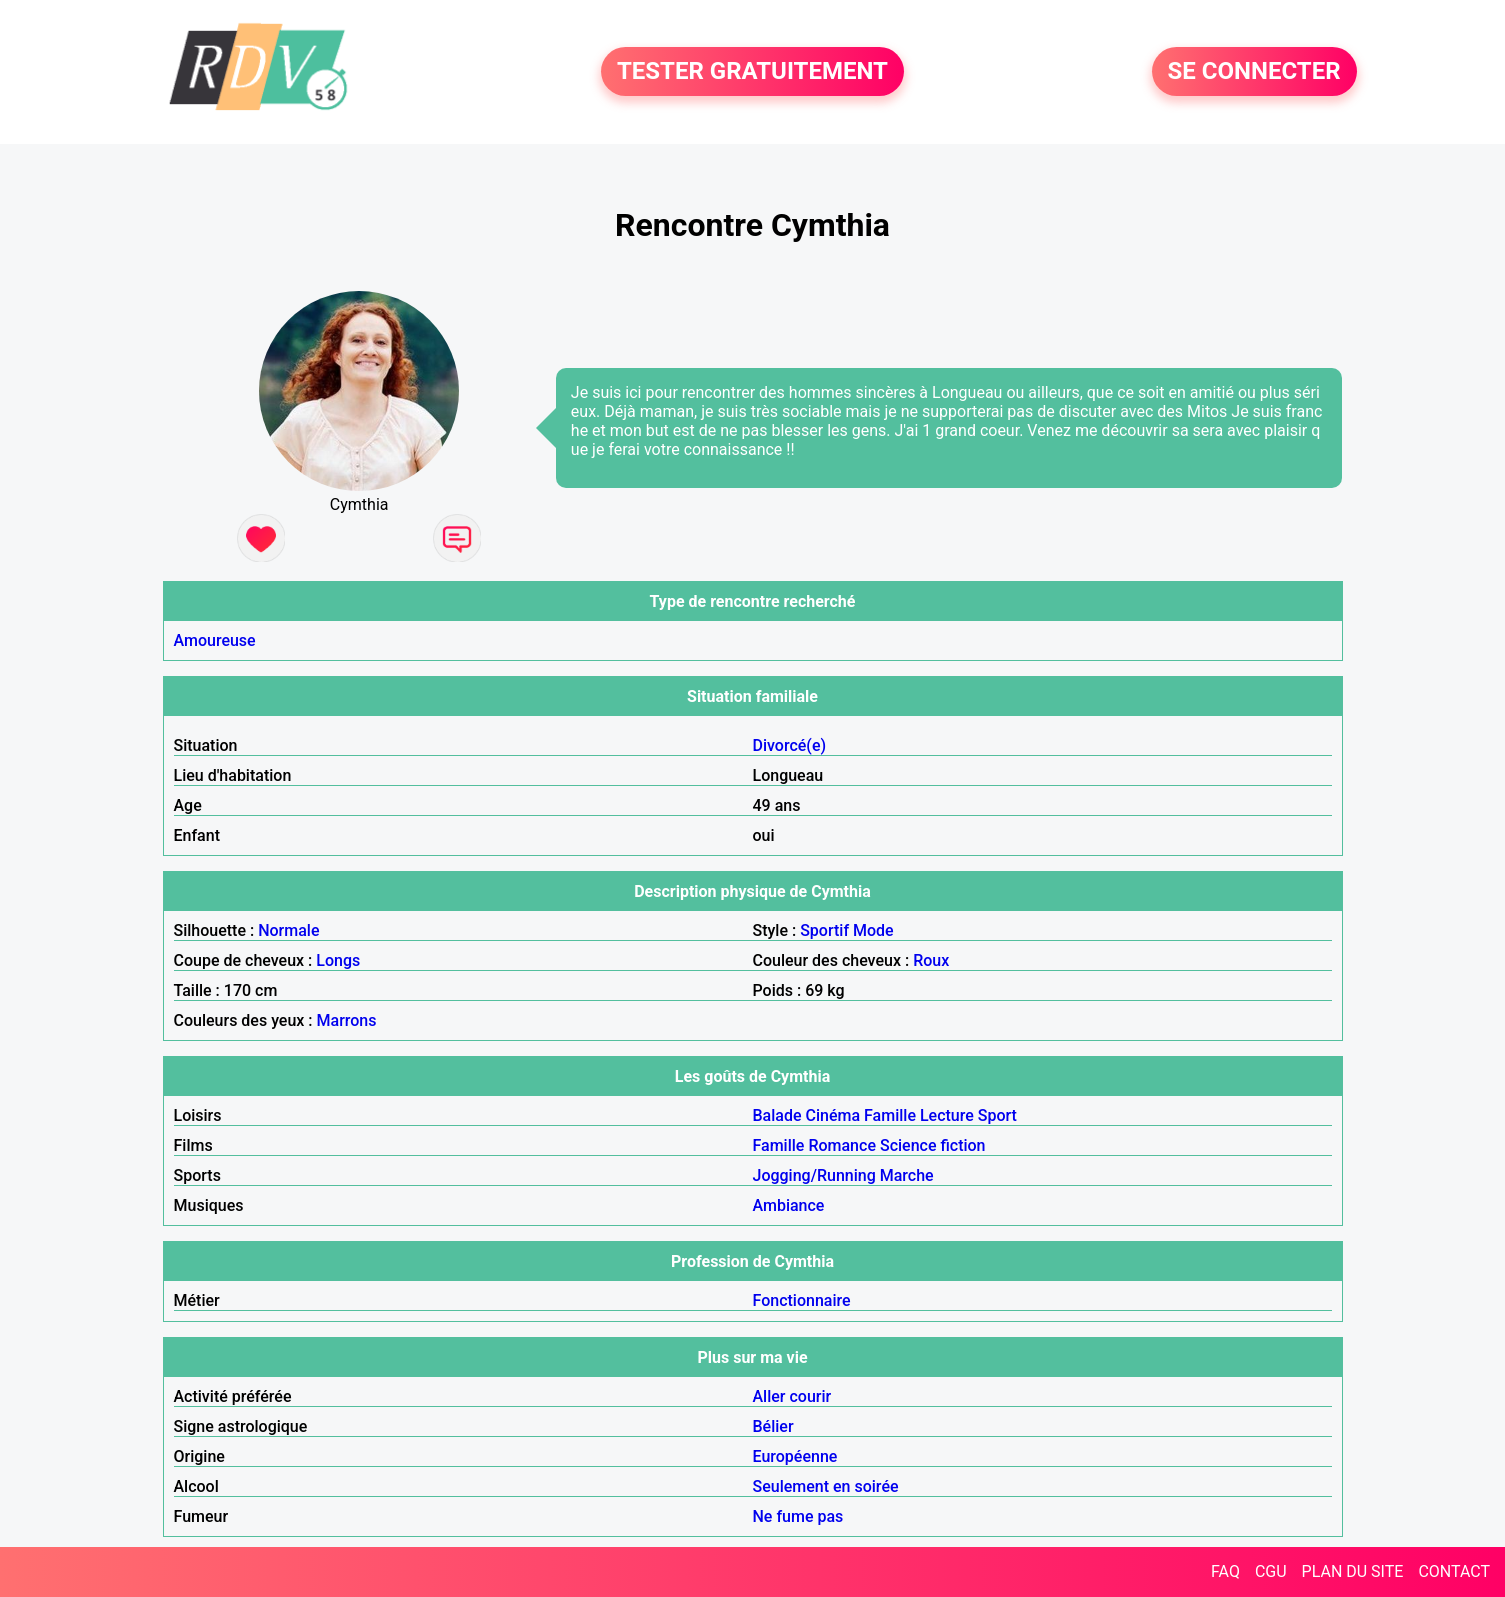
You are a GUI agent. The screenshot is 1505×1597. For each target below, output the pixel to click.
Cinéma (833, 1115)
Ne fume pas (798, 1516)
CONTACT (1454, 1571)
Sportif (824, 930)
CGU (1271, 1571)
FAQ (1225, 1571)
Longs (338, 960)
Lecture (947, 1115)
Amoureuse (215, 640)
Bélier (773, 1426)
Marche (907, 1175)
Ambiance (789, 1205)
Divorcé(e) (790, 745)
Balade (777, 1115)
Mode (873, 930)
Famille (890, 1115)
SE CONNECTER (1254, 72)
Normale (288, 930)
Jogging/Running (814, 1175)
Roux (931, 960)
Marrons (347, 1020)
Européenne (795, 1456)
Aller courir (792, 1396)
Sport (997, 1115)
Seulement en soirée (826, 1486)
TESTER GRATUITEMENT (752, 72)
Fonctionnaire (802, 1300)
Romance (842, 1145)
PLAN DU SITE (1353, 1571)
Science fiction (933, 1145)
